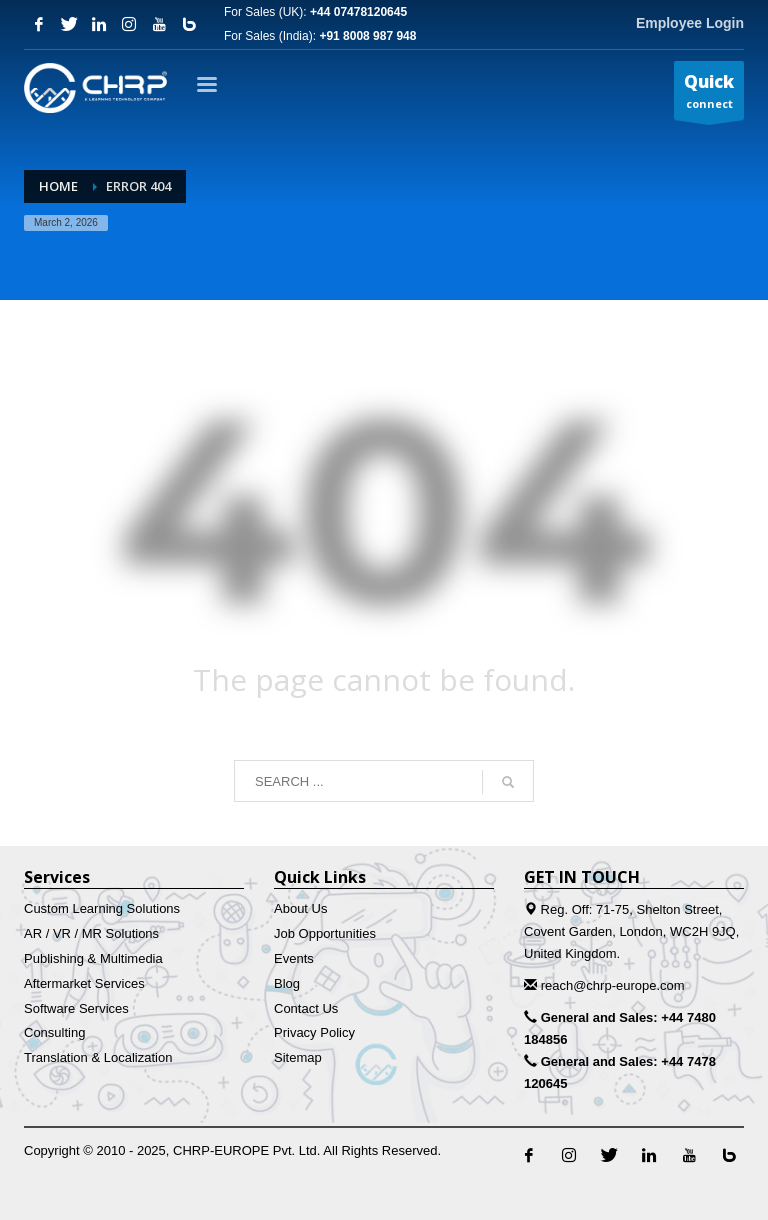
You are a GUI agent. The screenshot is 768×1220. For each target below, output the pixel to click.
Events (294, 958)
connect (709, 95)
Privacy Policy (314, 1032)
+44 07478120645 (358, 12)
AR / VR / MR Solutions (91, 933)
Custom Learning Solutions (102, 908)
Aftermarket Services (84, 983)
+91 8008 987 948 (367, 36)
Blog (287, 983)
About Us (300, 908)
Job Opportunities (325, 933)
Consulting (54, 1032)
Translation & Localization (98, 1057)
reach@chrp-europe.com (613, 985)
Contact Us (306, 1008)
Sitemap (298, 1057)
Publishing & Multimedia (93, 958)
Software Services (76, 1008)
